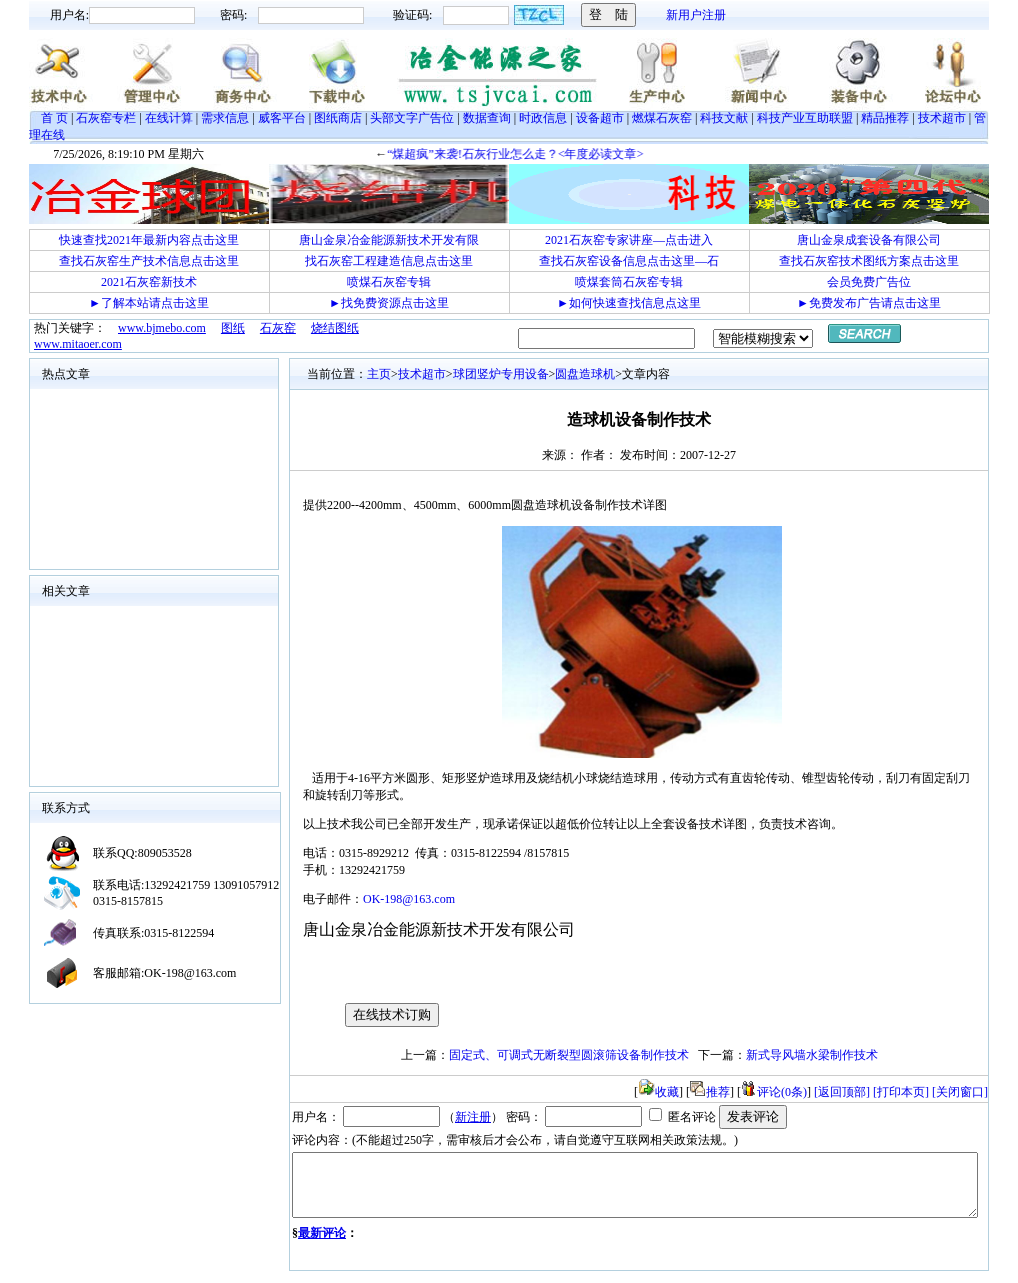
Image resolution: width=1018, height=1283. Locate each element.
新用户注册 (696, 15)
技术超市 (942, 118)
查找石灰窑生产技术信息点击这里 (149, 261)
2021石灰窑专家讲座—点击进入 (629, 240)
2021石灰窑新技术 (149, 282)
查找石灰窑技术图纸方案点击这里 (869, 261)
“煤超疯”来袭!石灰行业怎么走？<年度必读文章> (536, 154)
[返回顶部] (842, 1092)
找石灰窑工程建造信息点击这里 (389, 261)
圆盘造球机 (585, 374)
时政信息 (543, 118)
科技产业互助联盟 (805, 118)
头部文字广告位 (412, 118)
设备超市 (600, 118)
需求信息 (225, 118)
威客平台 (282, 118)
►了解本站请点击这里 (149, 303)
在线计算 (169, 118)
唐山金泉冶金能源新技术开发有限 (389, 240)
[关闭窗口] (960, 1092)
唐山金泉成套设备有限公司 (869, 240)
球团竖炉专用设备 (501, 374)
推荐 (710, 1092)
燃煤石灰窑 (662, 118)
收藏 (658, 1092)
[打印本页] (901, 1092)
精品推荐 (885, 118)
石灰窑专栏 (106, 118)
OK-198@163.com (409, 899)
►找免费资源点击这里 (389, 303)
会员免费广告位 (869, 282)
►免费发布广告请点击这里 (869, 303)
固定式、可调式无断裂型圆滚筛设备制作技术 (569, 1055)
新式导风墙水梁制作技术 (812, 1055)
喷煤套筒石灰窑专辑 (629, 282)
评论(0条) (774, 1092)
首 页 (54, 118)
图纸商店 (338, 118)
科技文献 (724, 118)
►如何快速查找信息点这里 (629, 303)
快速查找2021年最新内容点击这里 (149, 240)
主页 (379, 374)
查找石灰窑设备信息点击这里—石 (629, 261)
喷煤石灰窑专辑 (389, 282)
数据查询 (487, 118)
